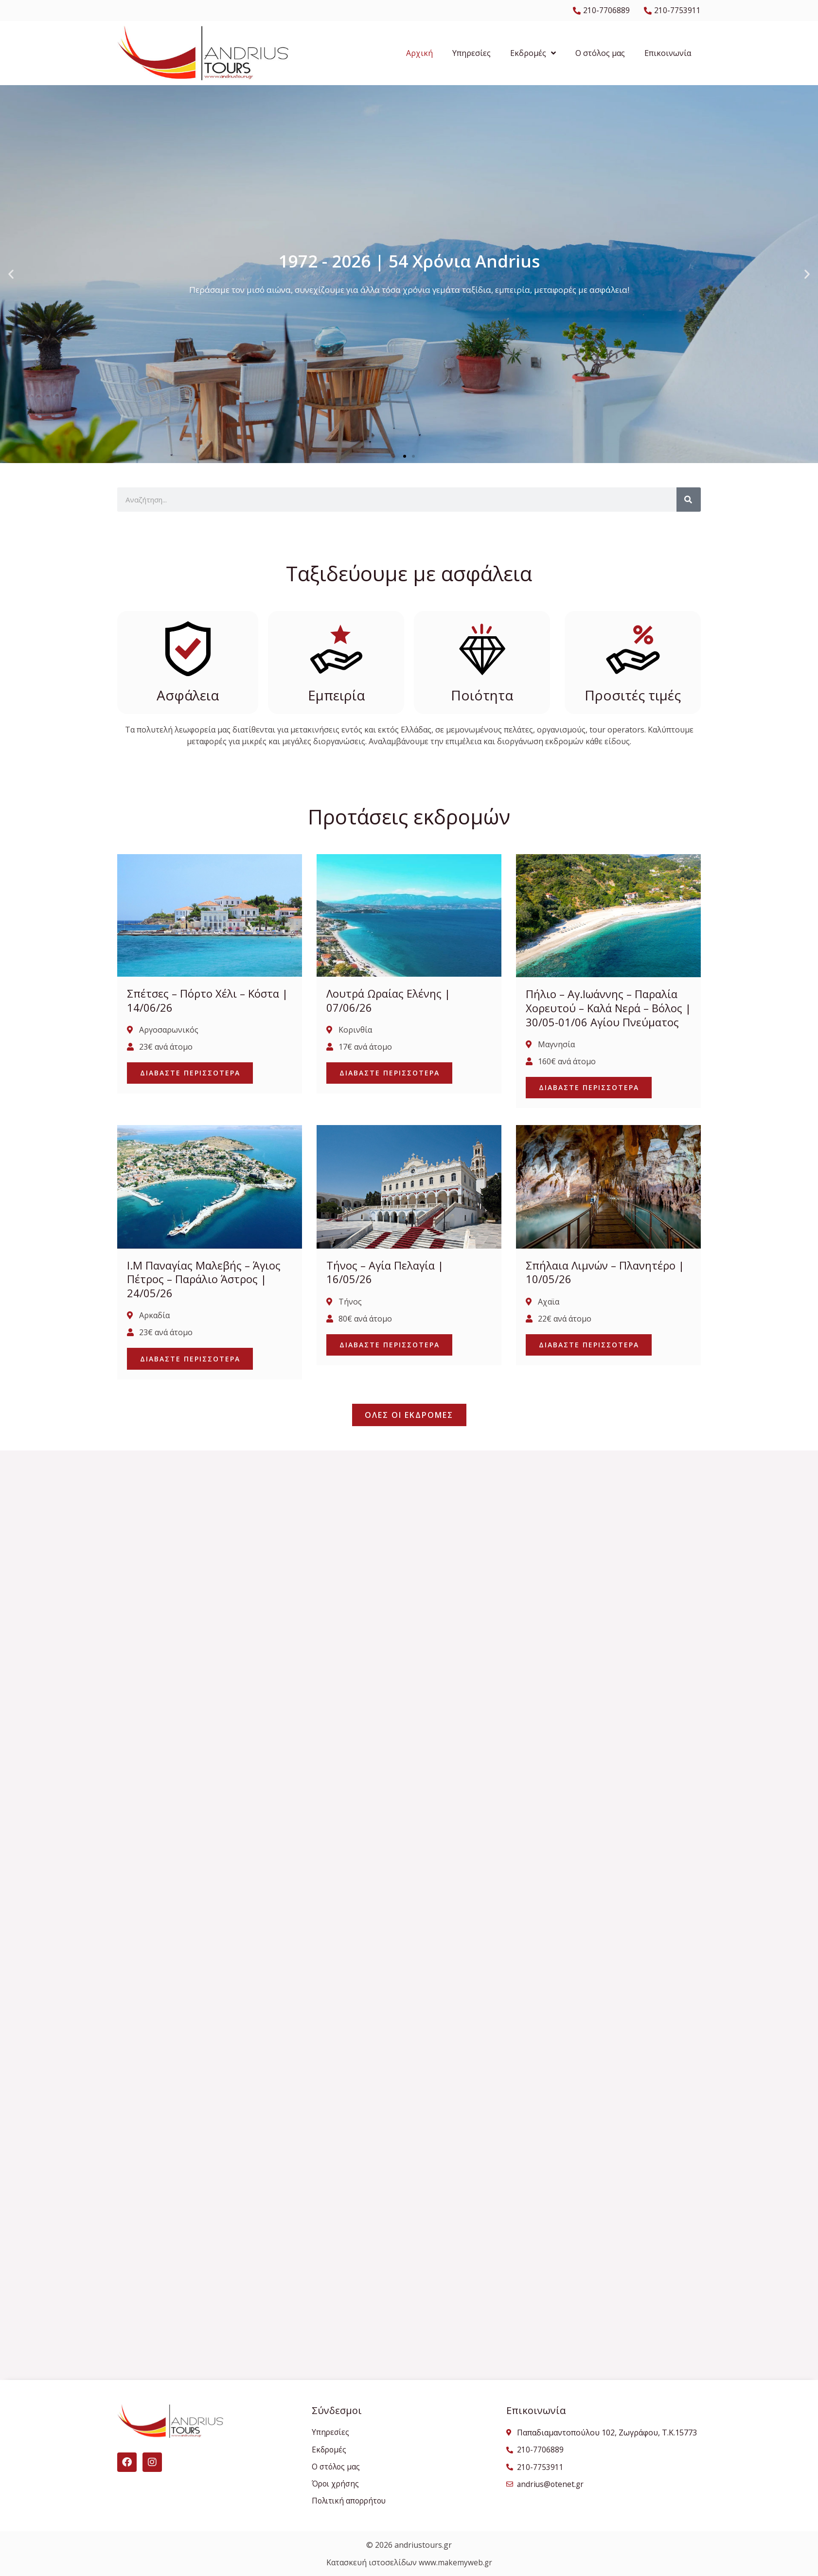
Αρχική (419, 53)
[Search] (688, 499)
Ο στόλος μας (600, 53)
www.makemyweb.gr (455, 2562)
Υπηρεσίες (471, 53)
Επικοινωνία (667, 53)
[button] (11, 274)
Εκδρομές (533, 53)
